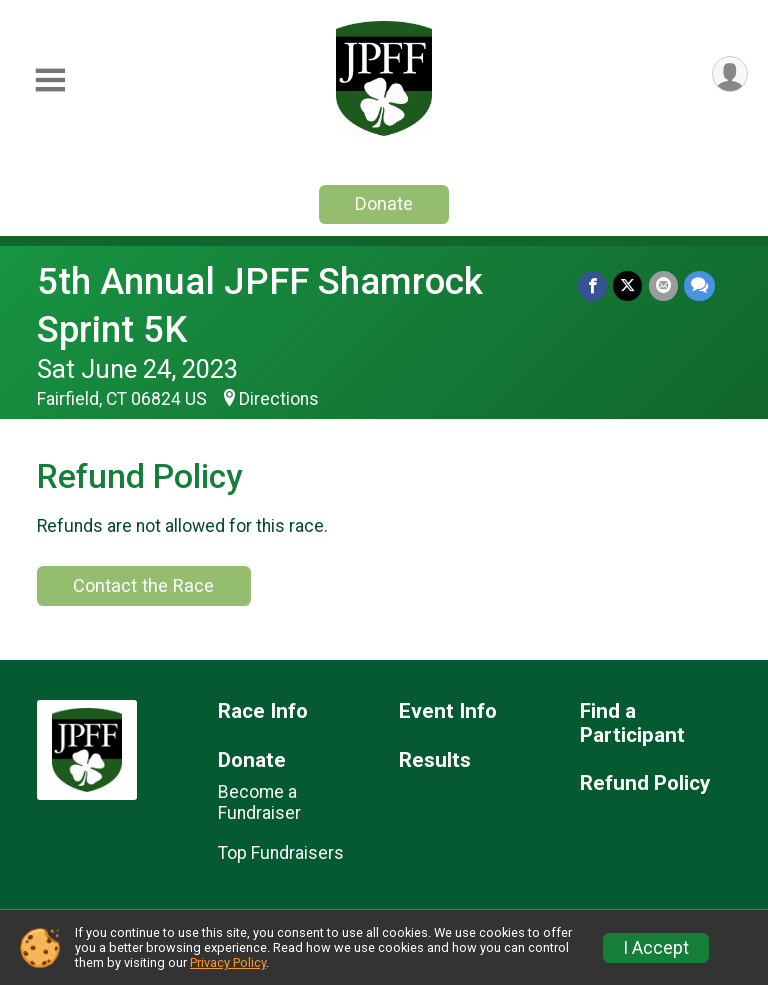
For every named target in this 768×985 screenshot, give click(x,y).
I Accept (656, 948)
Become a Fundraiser (259, 802)
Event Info (448, 711)
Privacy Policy (228, 962)
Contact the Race (143, 585)
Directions (279, 399)
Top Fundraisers (281, 853)
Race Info (263, 711)
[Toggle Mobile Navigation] (50, 80)
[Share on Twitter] (628, 285)
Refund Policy (645, 783)
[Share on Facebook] (593, 285)
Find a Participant (632, 723)
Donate (384, 203)
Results (435, 760)
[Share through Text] (699, 285)
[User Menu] (729, 74)
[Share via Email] (663, 285)
